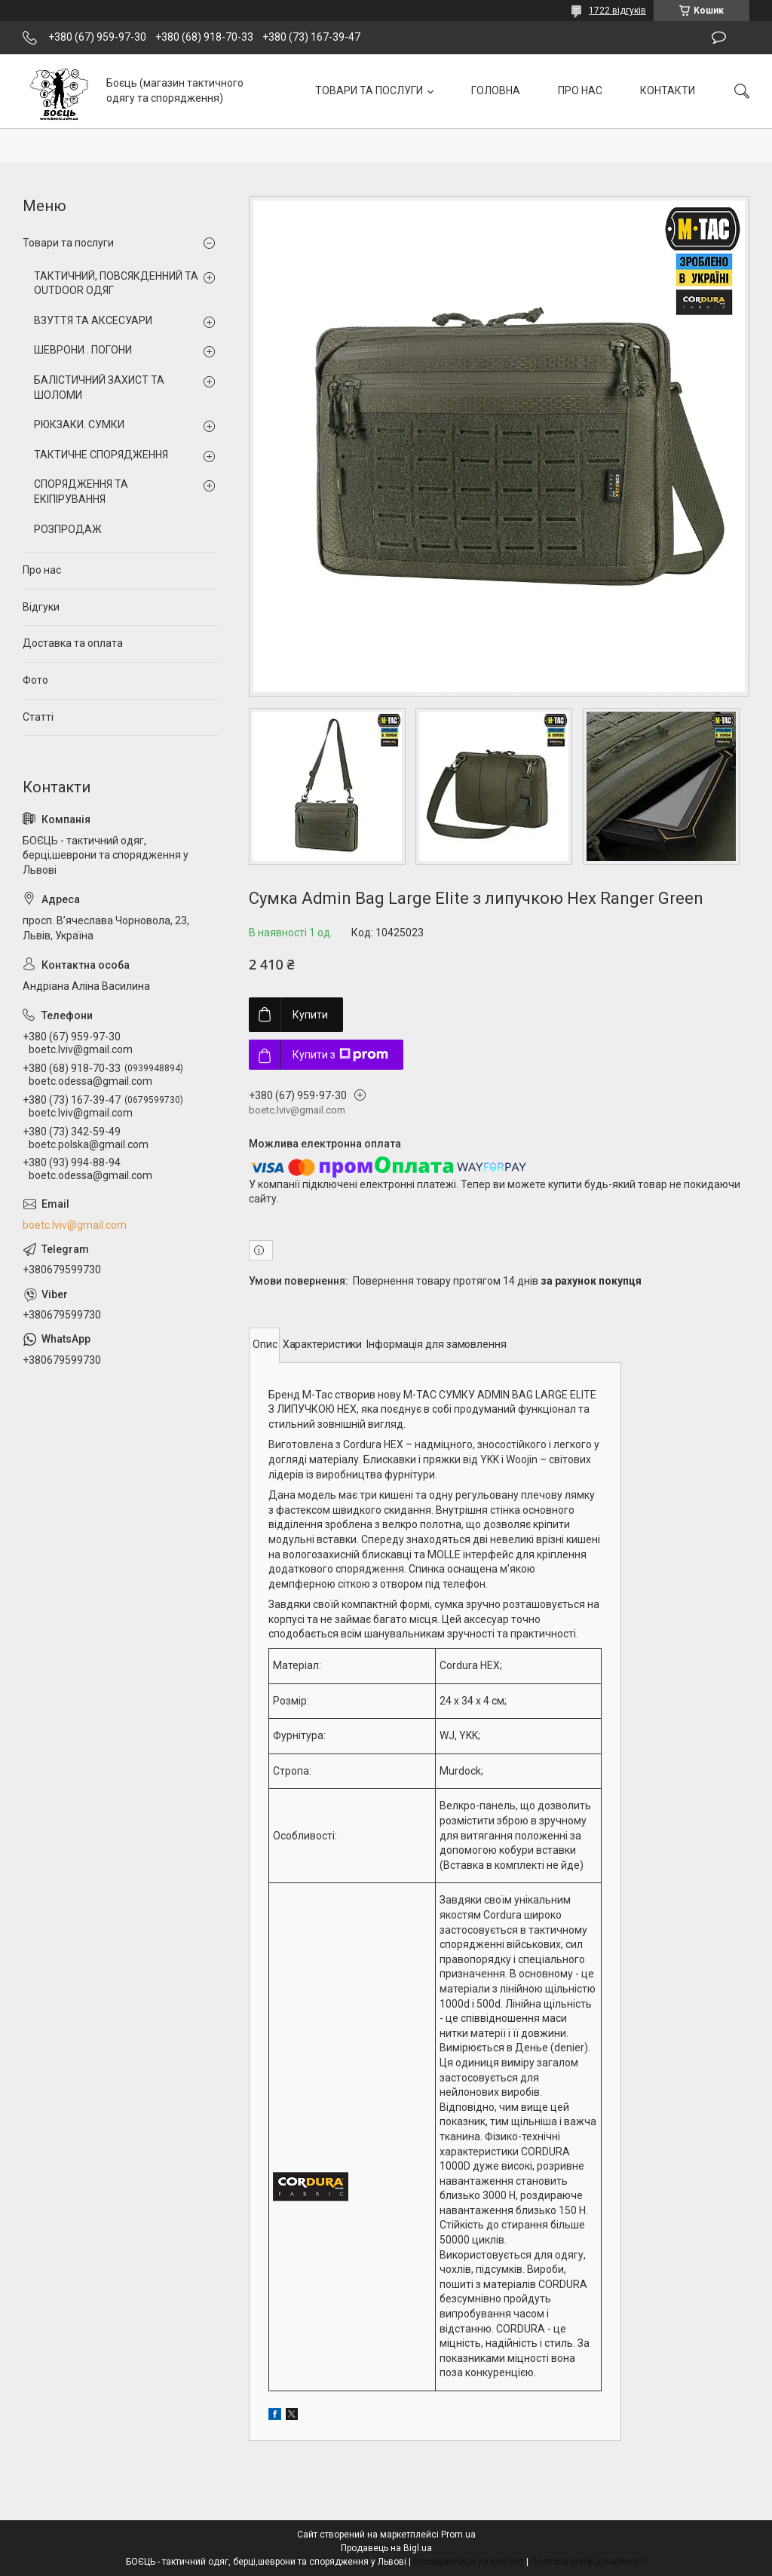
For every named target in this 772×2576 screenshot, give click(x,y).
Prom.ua (458, 2534)
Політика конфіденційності (588, 2561)
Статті (38, 717)
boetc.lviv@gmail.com (75, 1225)
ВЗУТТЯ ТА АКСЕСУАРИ (93, 320)
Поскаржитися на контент (468, 2561)
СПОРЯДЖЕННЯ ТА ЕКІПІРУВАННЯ (81, 491)
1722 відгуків (617, 10)
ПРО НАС (580, 90)
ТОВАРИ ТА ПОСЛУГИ (369, 90)
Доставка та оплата (73, 643)
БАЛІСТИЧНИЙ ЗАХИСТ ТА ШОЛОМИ (99, 387)
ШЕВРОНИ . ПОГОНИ (83, 350)
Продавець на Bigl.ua (386, 2548)
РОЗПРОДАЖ (68, 529)
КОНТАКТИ (667, 90)
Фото (35, 680)
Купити (310, 1015)
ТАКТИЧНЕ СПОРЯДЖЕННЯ (101, 455)
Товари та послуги (68, 243)
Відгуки (41, 607)
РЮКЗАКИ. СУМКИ (79, 424)
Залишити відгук (719, 37)
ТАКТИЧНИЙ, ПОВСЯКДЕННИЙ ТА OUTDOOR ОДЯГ (116, 283)
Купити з (340, 1054)
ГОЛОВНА (495, 90)
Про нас (42, 570)
